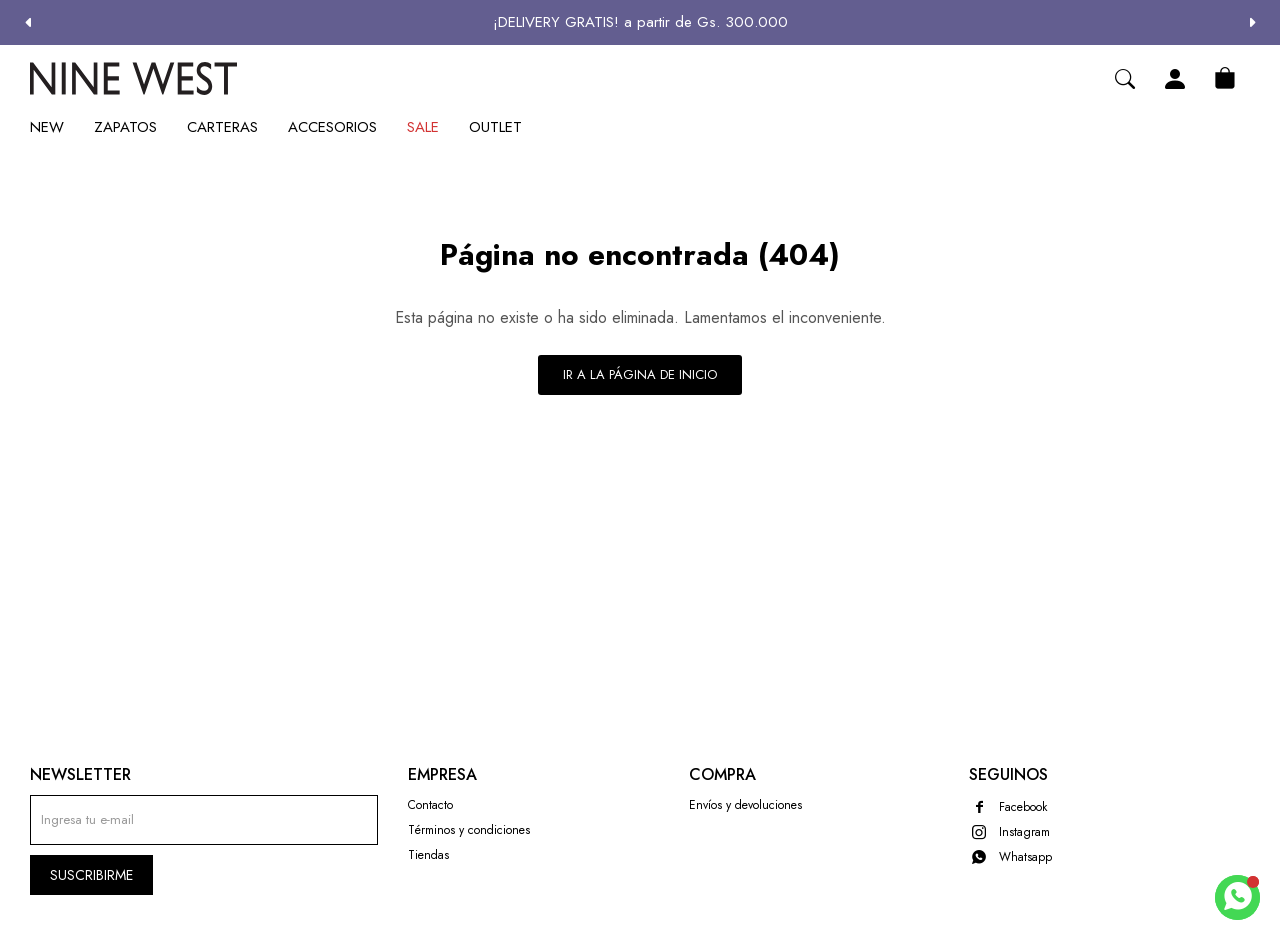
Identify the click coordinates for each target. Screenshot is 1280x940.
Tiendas (428, 855)
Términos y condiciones (469, 830)
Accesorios (332, 127)
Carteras (222, 127)
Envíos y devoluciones (745, 805)
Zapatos (125, 127)
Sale (423, 127)
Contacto (430, 805)
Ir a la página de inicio (640, 374)
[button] (1252, 22)
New (47, 127)
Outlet (495, 127)
